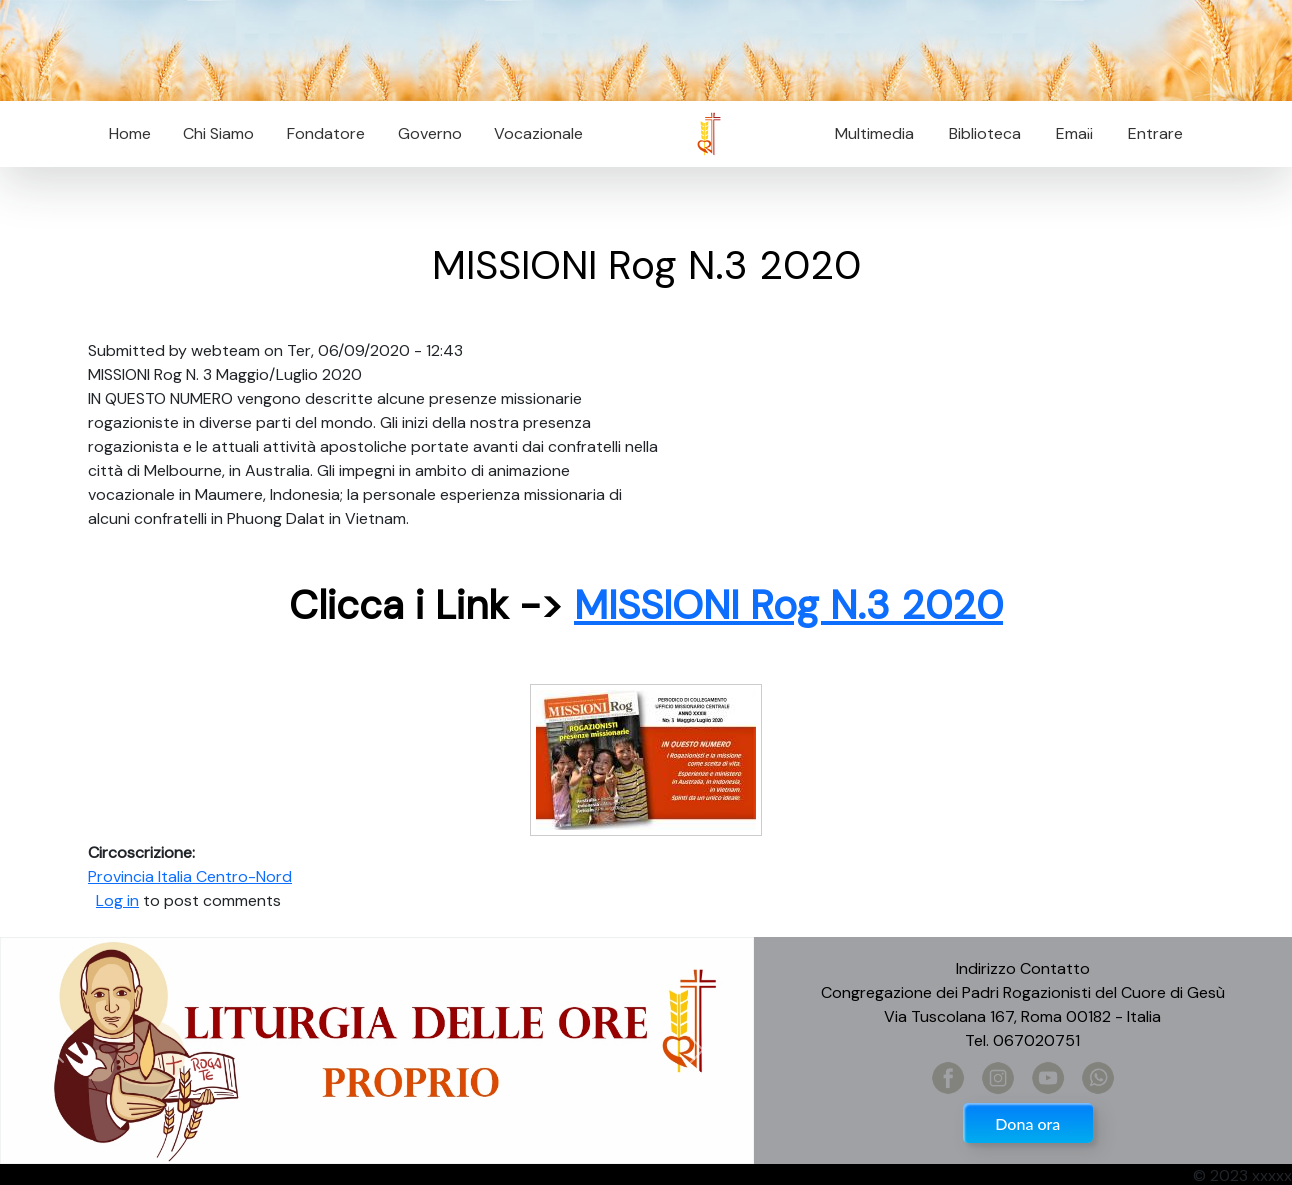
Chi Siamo (218, 133)
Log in (117, 900)
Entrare (1155, 133)
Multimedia (874, 133)
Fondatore (326, 133)
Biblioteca (985, 133)
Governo (430, 133)
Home (130, 133)
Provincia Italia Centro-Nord (190, 876)
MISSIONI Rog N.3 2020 (788, 605)
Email (1068, 133)
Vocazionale (538, 133)
